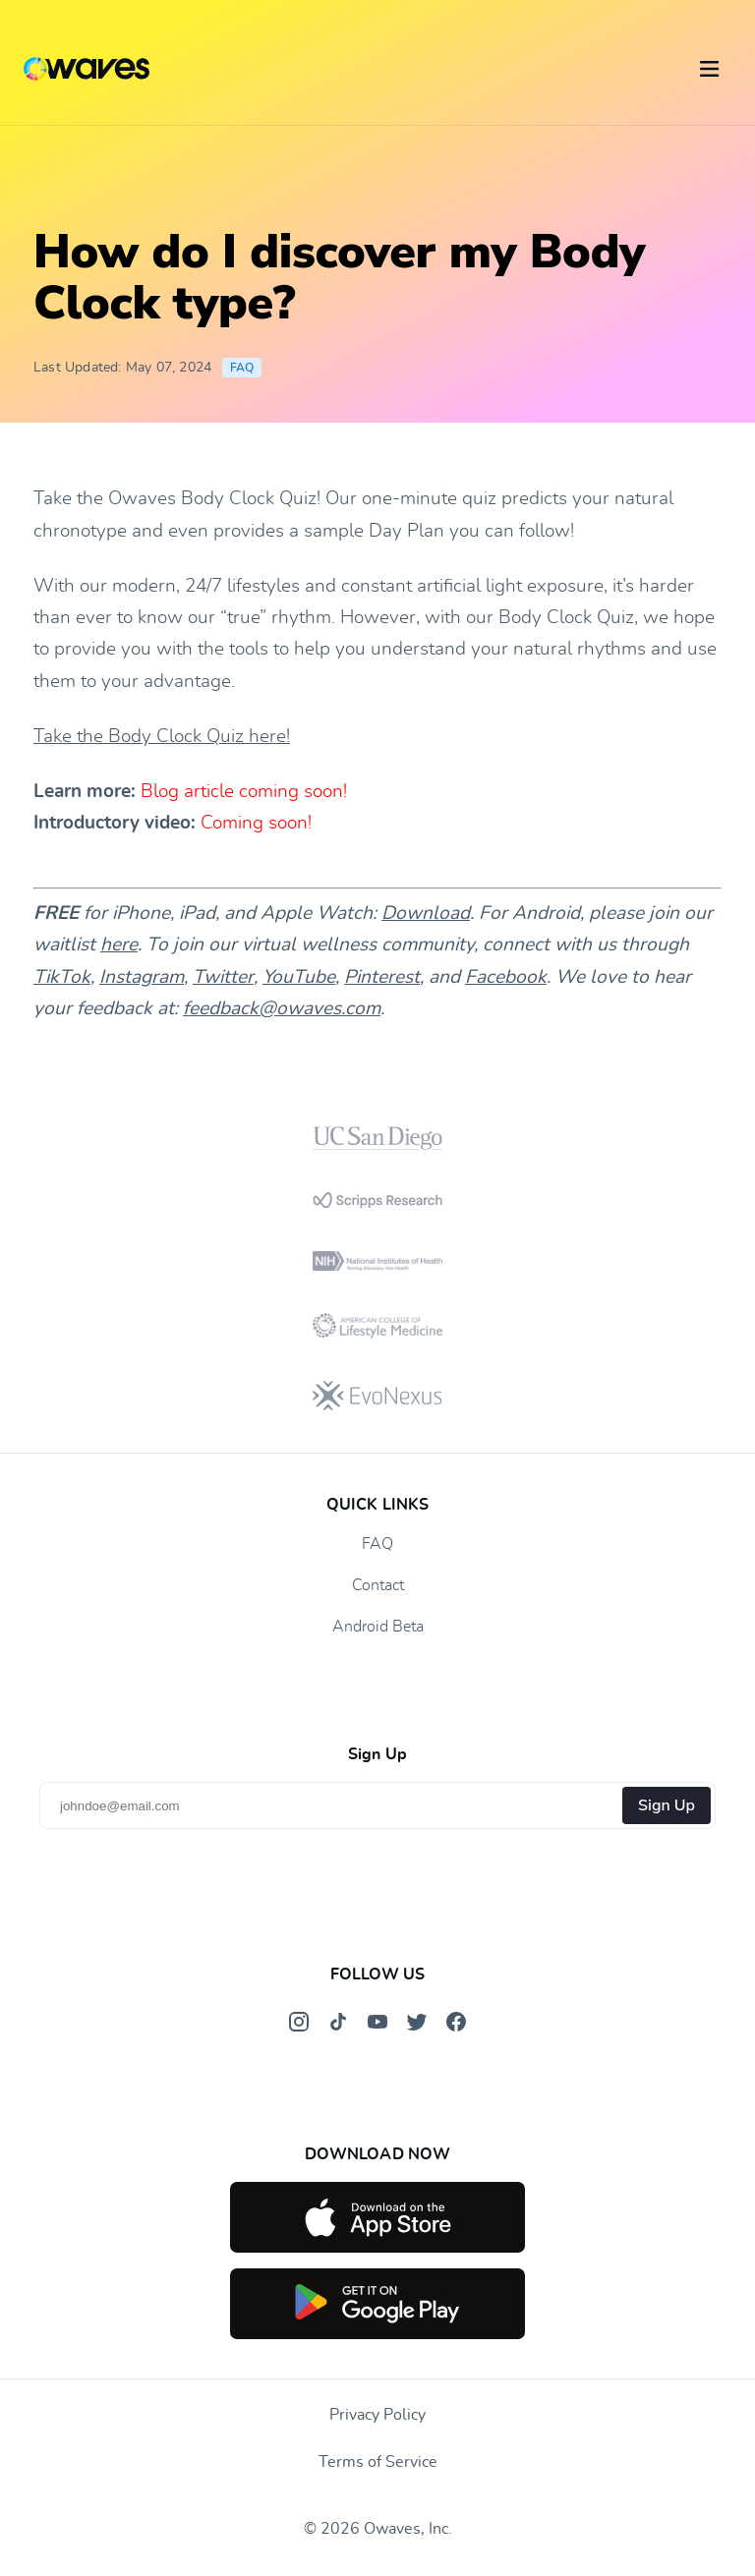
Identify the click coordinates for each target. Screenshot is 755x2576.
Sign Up (666, 1805)
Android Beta (378, 1626)
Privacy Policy (377, 2415)
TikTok (61, 977)
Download (425, 913)
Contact (378, 1585)
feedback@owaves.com (281, 1009)
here (119, 945)
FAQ (242, 367)
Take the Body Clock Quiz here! (161, 736)
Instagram (141, 977)
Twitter (223, 977)
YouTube (298, 977)
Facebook (506, 977)
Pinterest (382, 977)
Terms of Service (378, 2462)
